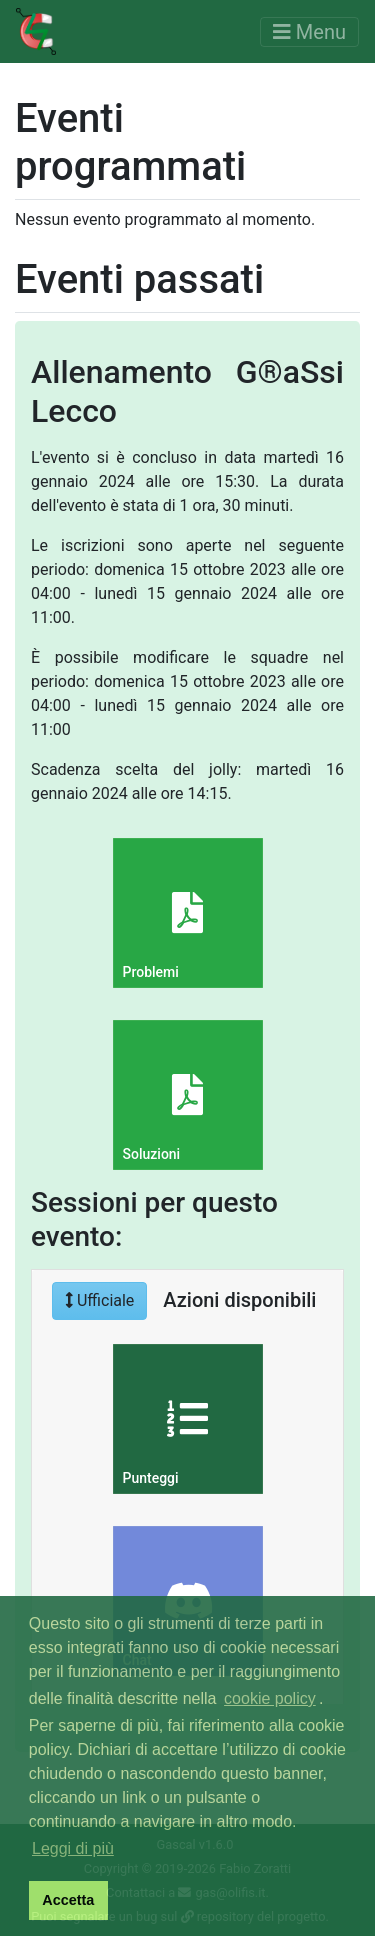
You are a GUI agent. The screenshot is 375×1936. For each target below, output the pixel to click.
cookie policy (270, 1698)
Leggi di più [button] (73, 1848)
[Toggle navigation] (309, 32)
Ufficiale (99, 1300)
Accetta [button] (68, 1900)
